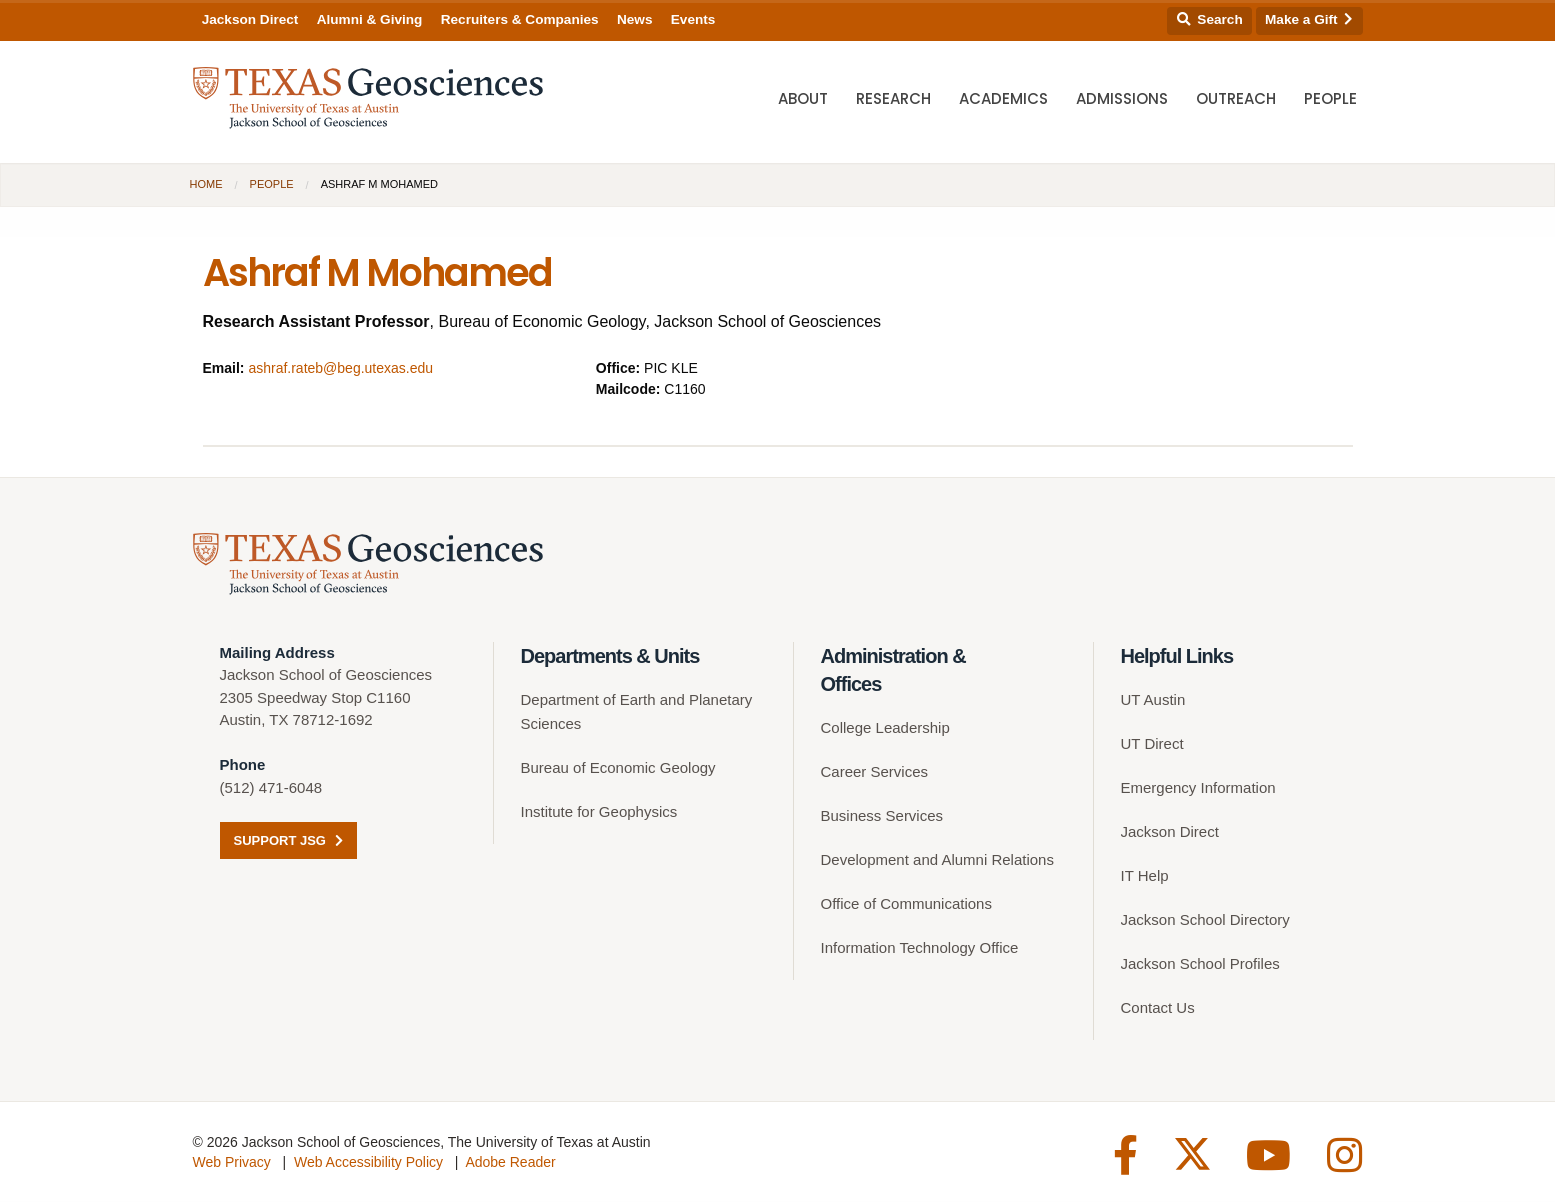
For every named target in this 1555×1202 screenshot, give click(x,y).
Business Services (882, 816)
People (1330, 100)
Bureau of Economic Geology (618, 768)
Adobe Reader (510, 1163)
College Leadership (885, 728)
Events (693, 19)
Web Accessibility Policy (368, 1163)
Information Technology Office (920, 948)
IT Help (1145, 876)
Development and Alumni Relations (937, 860)
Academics (1003, 100)
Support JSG (288, 841)
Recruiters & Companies (520, 19)
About (803, 100)
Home (206, 184)
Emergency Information (1198, 788)
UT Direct (1152, 744)
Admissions (1122, 100)
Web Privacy (232, 1163)
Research (893, 100)
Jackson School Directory (1205, 920)
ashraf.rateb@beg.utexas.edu (340, 368)
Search (1210, 19)
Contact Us (1158, 1008)
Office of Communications (906, 904)
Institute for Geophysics (599, 812)
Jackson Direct (250, 19)
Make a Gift (1309, 19)
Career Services (875, 772)
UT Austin (1153, 700)
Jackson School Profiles (1200, 964)
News (635, 19)
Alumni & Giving (370, 19)
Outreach (1236, 100)
